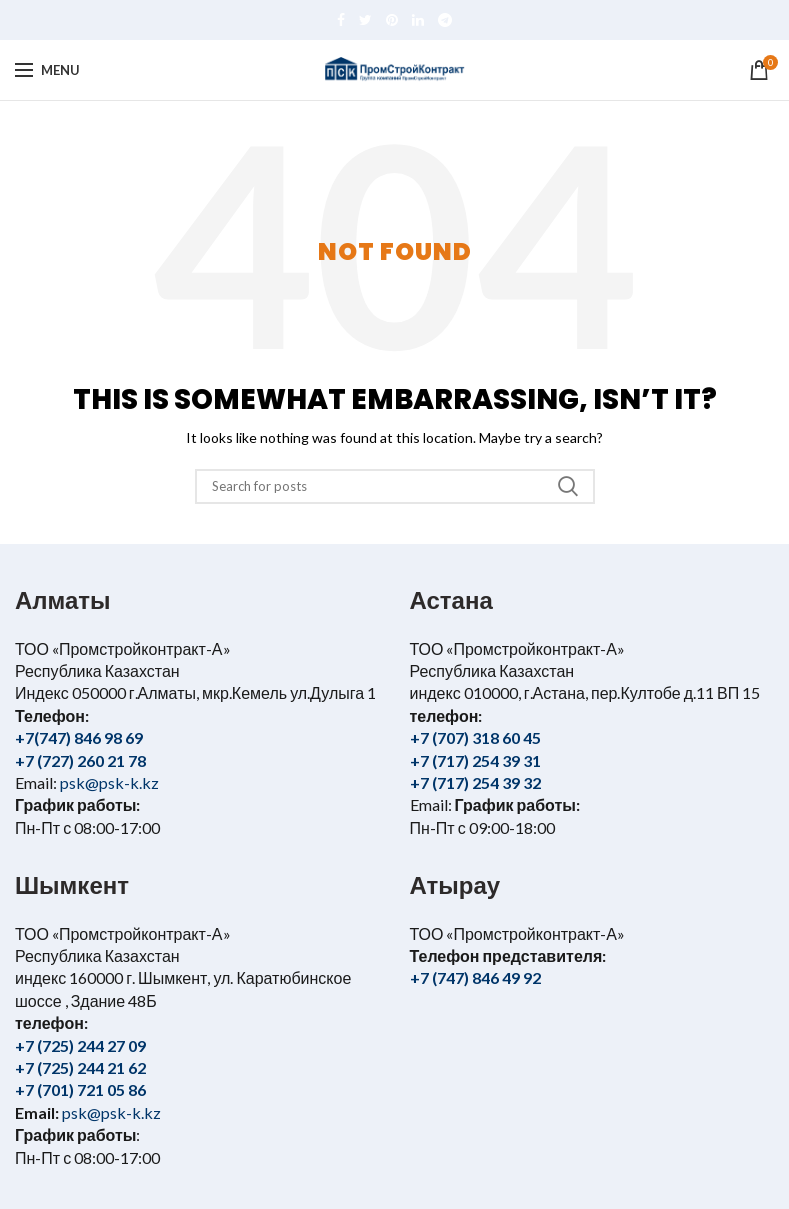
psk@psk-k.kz (108, 782)
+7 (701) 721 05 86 (80, 1089)
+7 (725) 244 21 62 (80, 1067)
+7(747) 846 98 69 (79, 737)
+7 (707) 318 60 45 (475, 737)
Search (568, 486)
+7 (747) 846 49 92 (475, 977)
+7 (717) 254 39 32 (475, 782)
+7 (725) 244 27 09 (80, 1045)
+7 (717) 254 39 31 (475, 760)
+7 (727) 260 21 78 (80, 760)
